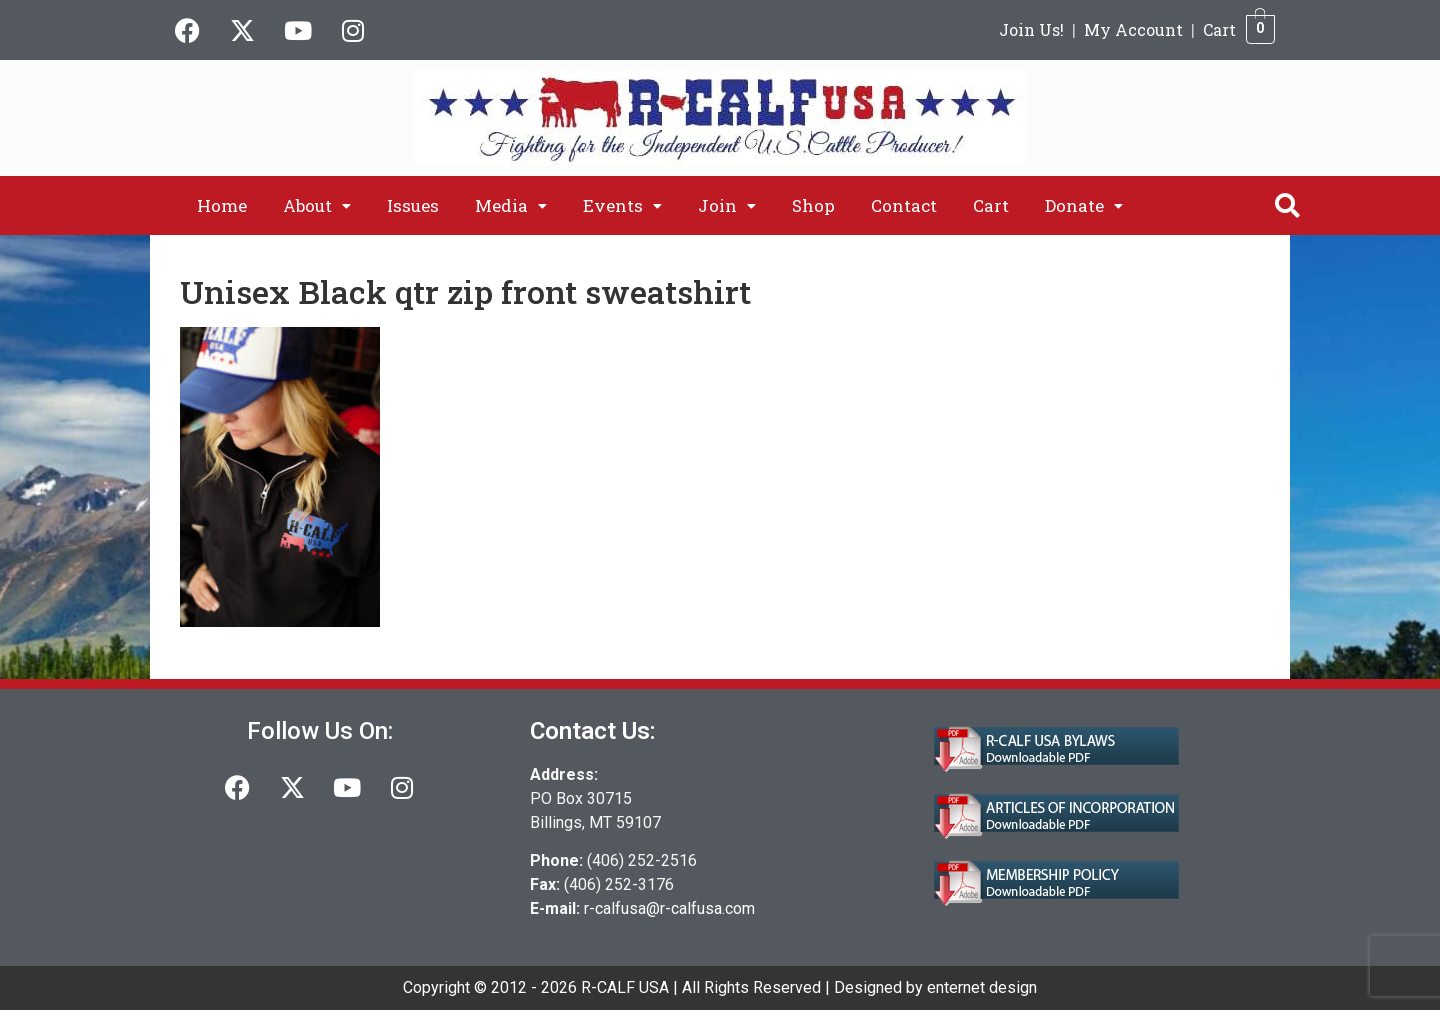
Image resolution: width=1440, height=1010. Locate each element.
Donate (1084, 205)
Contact (904, 205)
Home (222, 205)
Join (727, 205)
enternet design (982, 987)
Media (511, 205)
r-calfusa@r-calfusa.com (669, 908)
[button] (317, 205)
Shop (813, 205)
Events (622, 205)
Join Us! (1031, 29)
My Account (1133, 29)
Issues (413, 205)
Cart (1219, 29)
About (317, 205)
